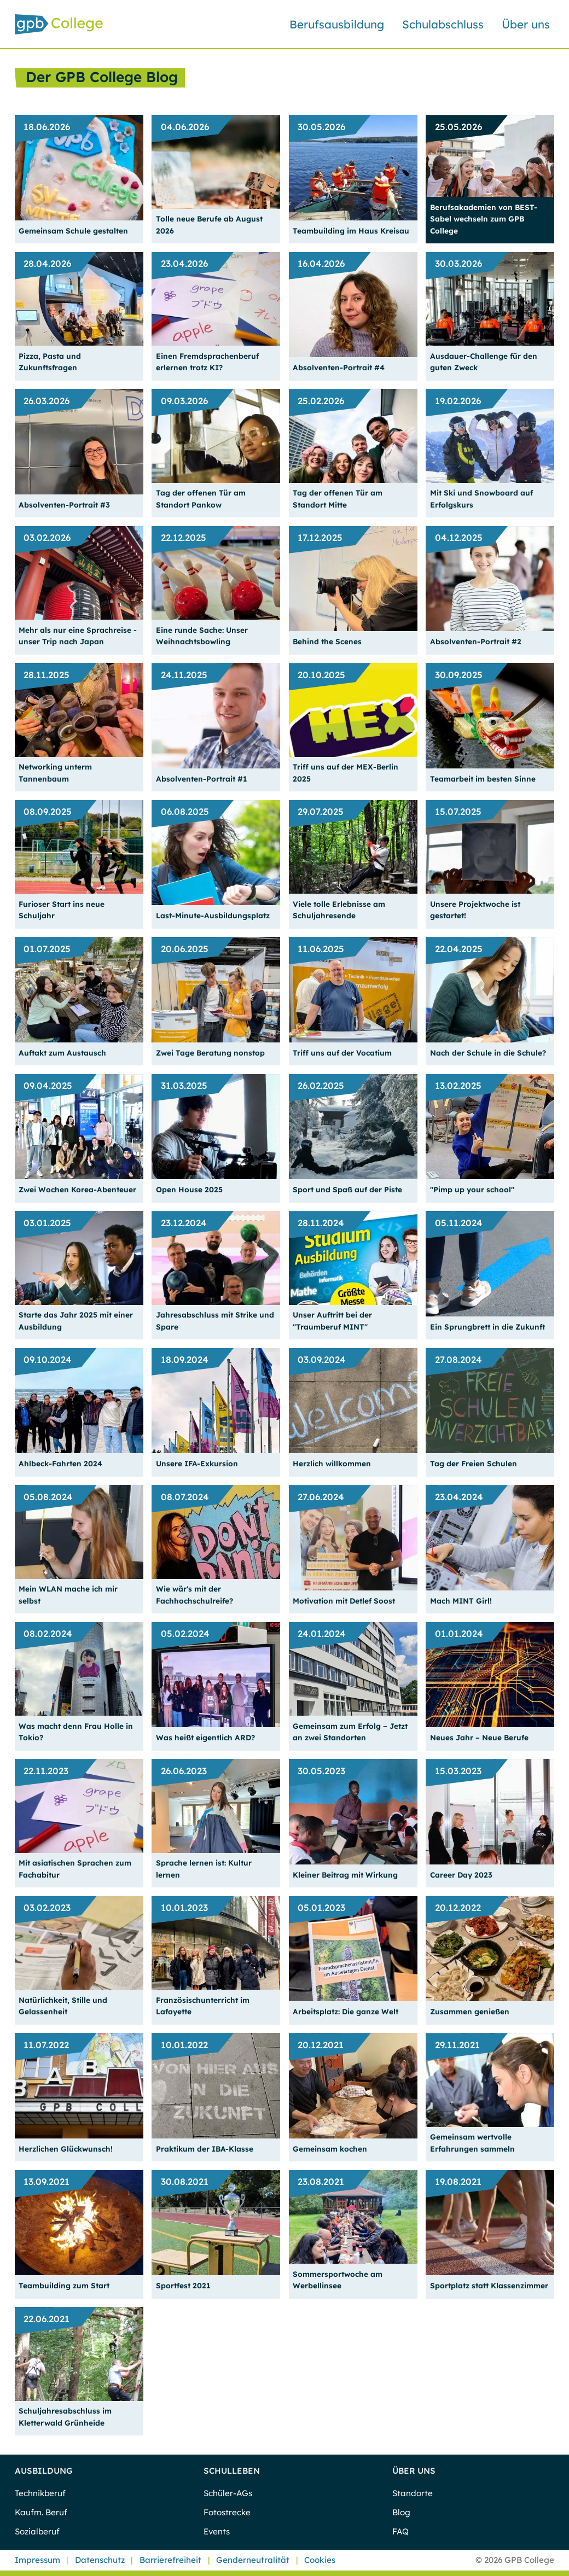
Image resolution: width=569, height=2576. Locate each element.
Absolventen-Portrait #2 (475, 641)
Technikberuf (40, 2493)
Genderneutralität (252, 2560)
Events (217, 2531)
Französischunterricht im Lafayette (202, 2005)
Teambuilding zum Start (64, 2285)
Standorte (412, 2493)
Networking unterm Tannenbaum (55, 772)
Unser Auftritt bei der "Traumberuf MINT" (332, 1320)
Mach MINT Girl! (461, 1600)
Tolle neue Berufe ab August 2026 (209, 224)
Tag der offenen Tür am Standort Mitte (337, 498)
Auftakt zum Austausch (62, 1052)
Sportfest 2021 (183, 2285)
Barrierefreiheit (170, 2560)
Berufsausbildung (336, 24)
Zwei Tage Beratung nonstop (210, 1052)
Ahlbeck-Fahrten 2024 (60, 1463)
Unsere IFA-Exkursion (197, 1463)
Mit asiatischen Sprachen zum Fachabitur (75, 1868)
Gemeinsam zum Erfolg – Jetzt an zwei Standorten (350, 1731)
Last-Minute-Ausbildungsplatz (213, 915)
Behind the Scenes (327, 641)
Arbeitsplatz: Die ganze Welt (345, 2011)
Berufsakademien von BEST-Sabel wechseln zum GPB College (483, 218)
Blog (401, 2512)
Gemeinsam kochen (330, 2148)
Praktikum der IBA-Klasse (204, 2148)
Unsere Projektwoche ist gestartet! (475, 909)
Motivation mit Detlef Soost (344, 1600)
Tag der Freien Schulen (473, 1463)
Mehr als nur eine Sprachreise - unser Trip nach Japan (78, 635)
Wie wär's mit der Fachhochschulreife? (194, 1594)
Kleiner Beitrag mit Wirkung (345, 1874)
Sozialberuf (37, 2531)
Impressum (37, 2560)
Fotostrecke (227, 2512)
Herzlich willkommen (332, 1463)
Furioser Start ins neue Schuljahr (61, 909)
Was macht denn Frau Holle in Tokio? (76, 1731)
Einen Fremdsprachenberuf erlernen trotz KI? (207, 361)
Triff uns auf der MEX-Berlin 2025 (345, 772)
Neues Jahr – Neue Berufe (479, 1737)
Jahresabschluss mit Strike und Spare (215, 1320)
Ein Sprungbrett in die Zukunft (487, 1326)
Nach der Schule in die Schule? (488, 1052)
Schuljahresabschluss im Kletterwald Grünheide (65, 2416)
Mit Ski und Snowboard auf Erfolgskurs (481, 498)
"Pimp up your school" (472, 1189)
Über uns (526, 24)
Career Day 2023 (461, 1874)
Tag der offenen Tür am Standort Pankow (201, 498)
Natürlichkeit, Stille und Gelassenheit (63, 2005)
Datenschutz (100, 2560)
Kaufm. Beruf (41, 2512)
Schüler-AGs (228, 2493)
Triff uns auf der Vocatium (342, 1052)
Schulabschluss (443, 24)
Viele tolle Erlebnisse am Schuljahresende (339, 909)
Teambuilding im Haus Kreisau (351, 230)
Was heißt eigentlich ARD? (205, 1737)
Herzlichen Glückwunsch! (66, 2148)
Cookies (319, 2560)
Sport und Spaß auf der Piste (347, 1189)
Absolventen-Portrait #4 (339, 367)
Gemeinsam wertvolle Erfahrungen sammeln (472, 2142)
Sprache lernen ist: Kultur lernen (204, 1868)
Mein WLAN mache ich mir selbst (68, 1594)
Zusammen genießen (469, 2011)
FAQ (400, 2531)
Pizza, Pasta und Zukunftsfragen (50, 361)
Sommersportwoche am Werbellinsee (337, 2279)
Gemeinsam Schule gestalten (73, 230)
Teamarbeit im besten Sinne (483, 778)
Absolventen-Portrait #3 (64, 504)
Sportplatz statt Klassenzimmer (489, 2285)
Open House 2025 (189, 1189)
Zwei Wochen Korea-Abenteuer (77, 1189)
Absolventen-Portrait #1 (201, 778)
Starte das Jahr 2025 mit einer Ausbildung (76, 1320)
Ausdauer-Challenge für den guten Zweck (483, 361)
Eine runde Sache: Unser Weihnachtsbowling (202, 635)
